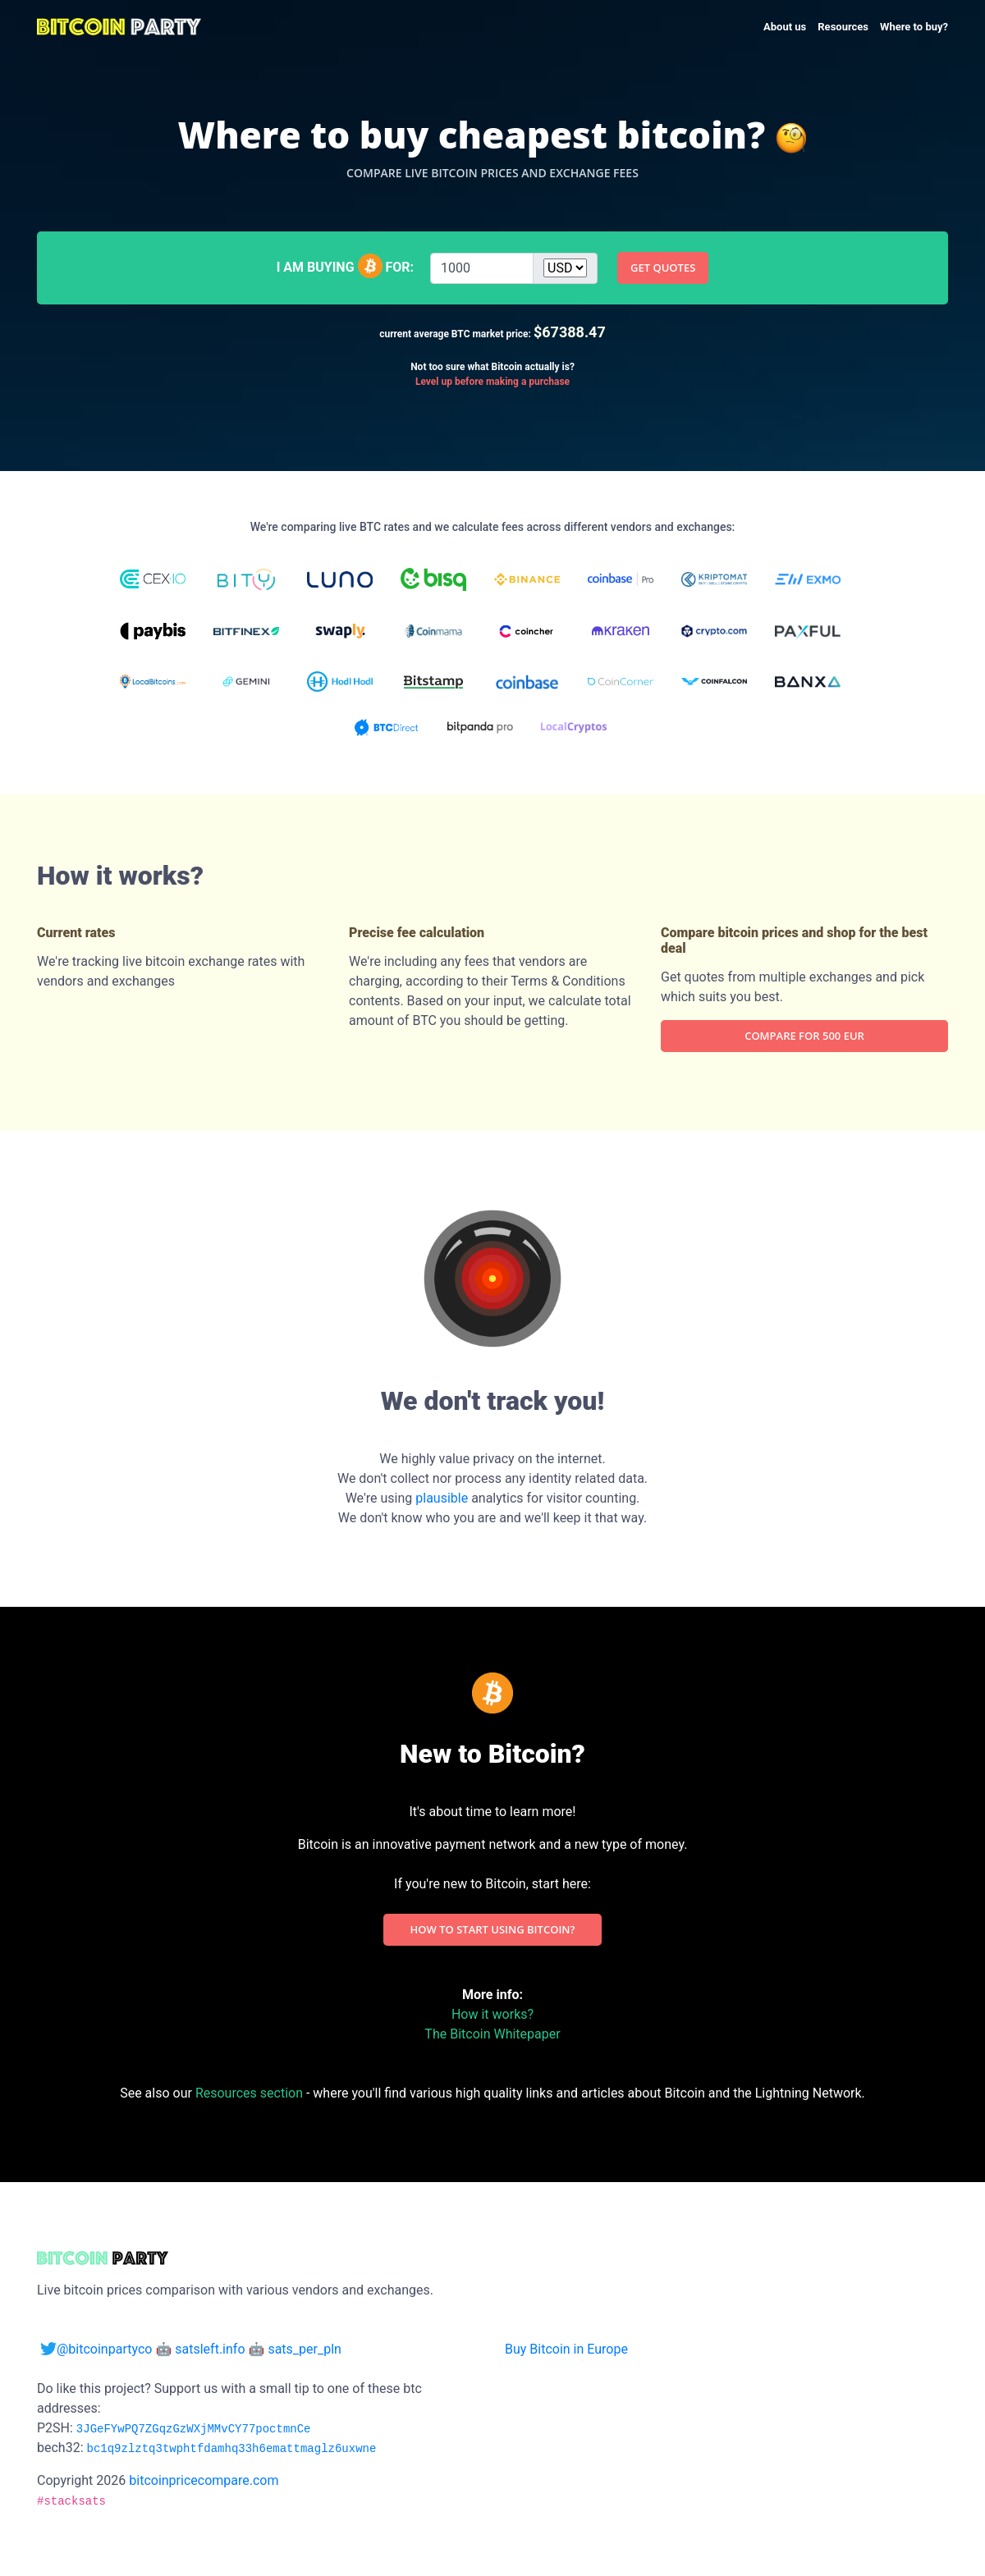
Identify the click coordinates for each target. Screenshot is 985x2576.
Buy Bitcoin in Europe (566, 2349)
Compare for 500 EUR (804, 1035)
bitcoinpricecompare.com (202, 2480)
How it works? (492, 2014)
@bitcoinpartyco (97, 2349)
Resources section (249, 2093)
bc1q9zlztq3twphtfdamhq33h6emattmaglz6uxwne (231, 2448)
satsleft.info (210, 2349)
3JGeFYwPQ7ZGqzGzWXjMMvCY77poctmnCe (193, 2429)
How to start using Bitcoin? (492, 1929)
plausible (441, 1498)
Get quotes (662, 267)
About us (784, 27)
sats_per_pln (304, 2349)
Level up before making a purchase (492, 381)
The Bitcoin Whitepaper (492, 2034)
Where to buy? (914, 27)
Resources (843, 27)
